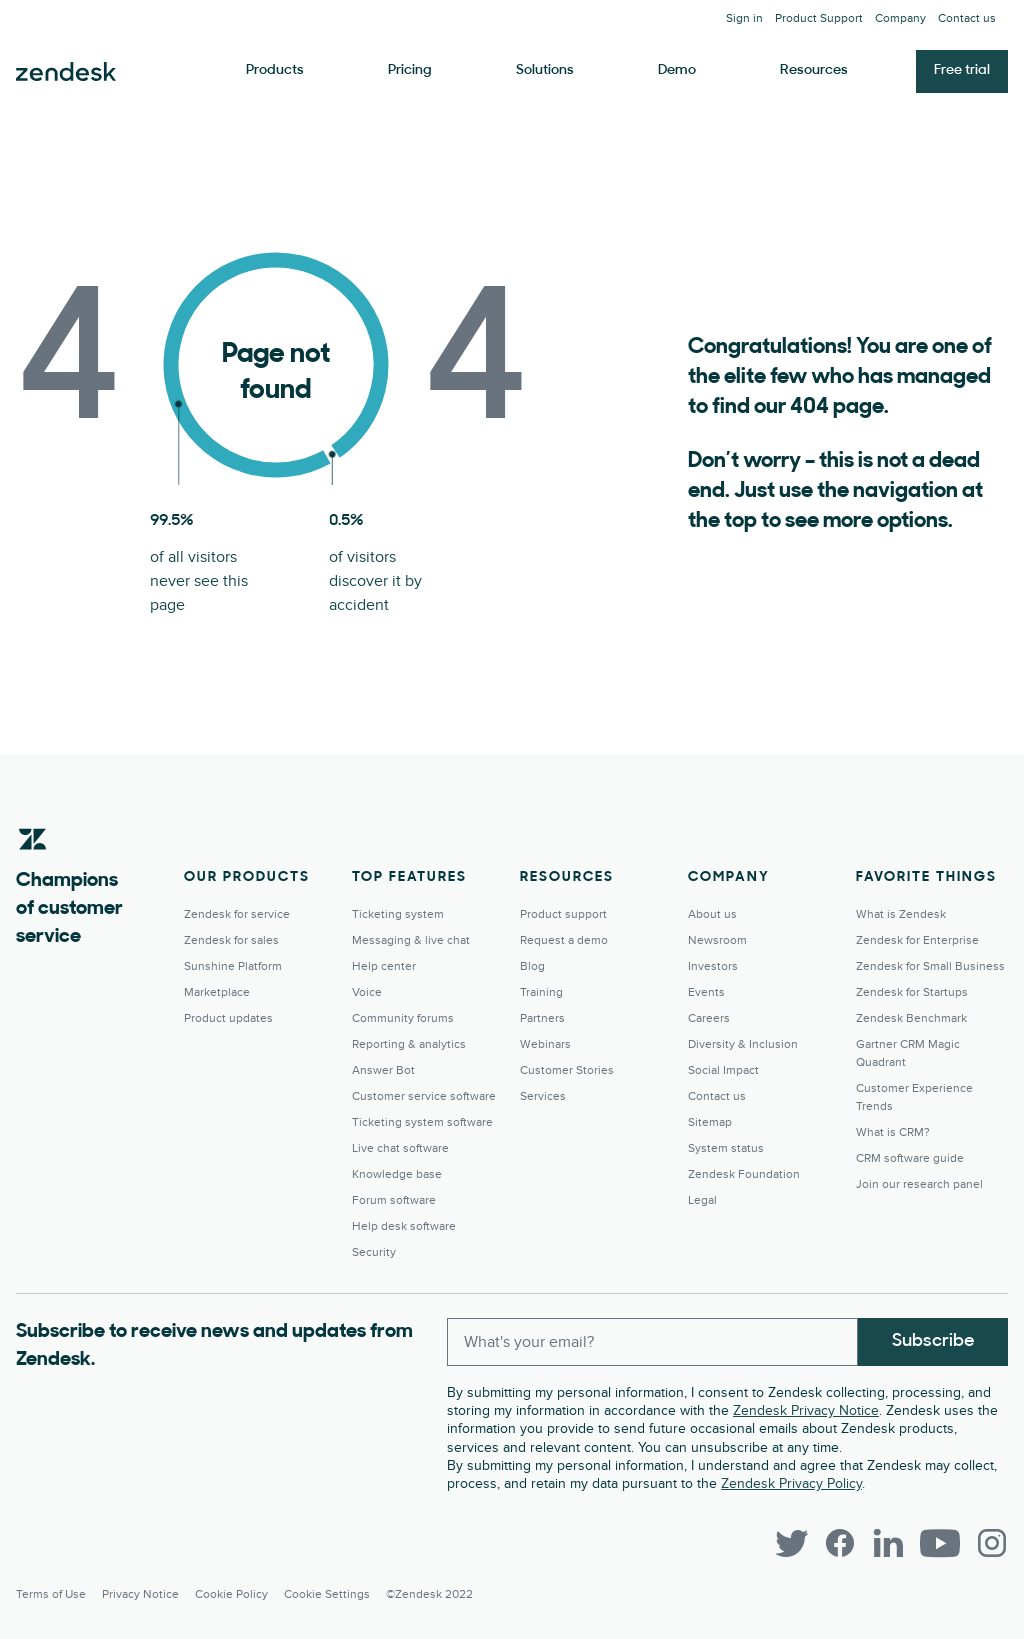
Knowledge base (397, 1174)
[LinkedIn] (888, 1543)
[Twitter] (792, 1543)
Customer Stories (567, 1070)
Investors (713, 966)
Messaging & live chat (411, 940)
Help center (384, 966)
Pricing (410, 70)
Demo (677, 70)
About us (712, 914)
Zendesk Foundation (744, 1174)
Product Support (819, 18)
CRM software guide (910, 1158)
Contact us (967, 18)
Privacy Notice (140, 1594)
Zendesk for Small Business (930, 966)
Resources (814, 70)
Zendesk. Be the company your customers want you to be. (66, 72)
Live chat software (400, 1148)
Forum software (394, 1200)
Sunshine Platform (233, 966)
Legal (702, 1200)
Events (706, 992)
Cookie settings (327, 1594)
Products (275, 70)
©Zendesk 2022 (429, 1594)
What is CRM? (893, 1132)
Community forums (403, 1018)
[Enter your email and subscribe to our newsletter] (652, 1342)
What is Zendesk (901, 914)
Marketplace (217, 992)
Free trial (962, 70)
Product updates (228, 1018)
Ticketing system (398, 914)
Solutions (545, 70)
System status (726, 1148)
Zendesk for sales (231, 940)
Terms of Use (51, 1594)
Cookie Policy (231, 1594)
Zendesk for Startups (912, 992)
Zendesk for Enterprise (917, 940)
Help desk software (404, 1226)
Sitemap (710, 1122)
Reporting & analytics (409, 1044)
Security (374, 1252)
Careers (709, 1018)
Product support (563, 914)
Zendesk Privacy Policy (791, 1483)
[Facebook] (840, 1543)
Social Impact (723, 1070)
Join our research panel (919, 1184)
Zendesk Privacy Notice (806, 1410)
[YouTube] (940, 1543)
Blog (532, 966)
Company (900, 18)
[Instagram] (992, 1543)
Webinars (545, 1044)
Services (543, 1096)
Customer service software (424, 1096)
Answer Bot (383, 1070)
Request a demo (564, 940)
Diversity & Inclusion (743, 1044)
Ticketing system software (422, 1122)
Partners (542, 1018)
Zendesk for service (237, 914)
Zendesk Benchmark (911, 1018)
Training (541, 992)
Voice (367, 992)
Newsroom (717, 940)
